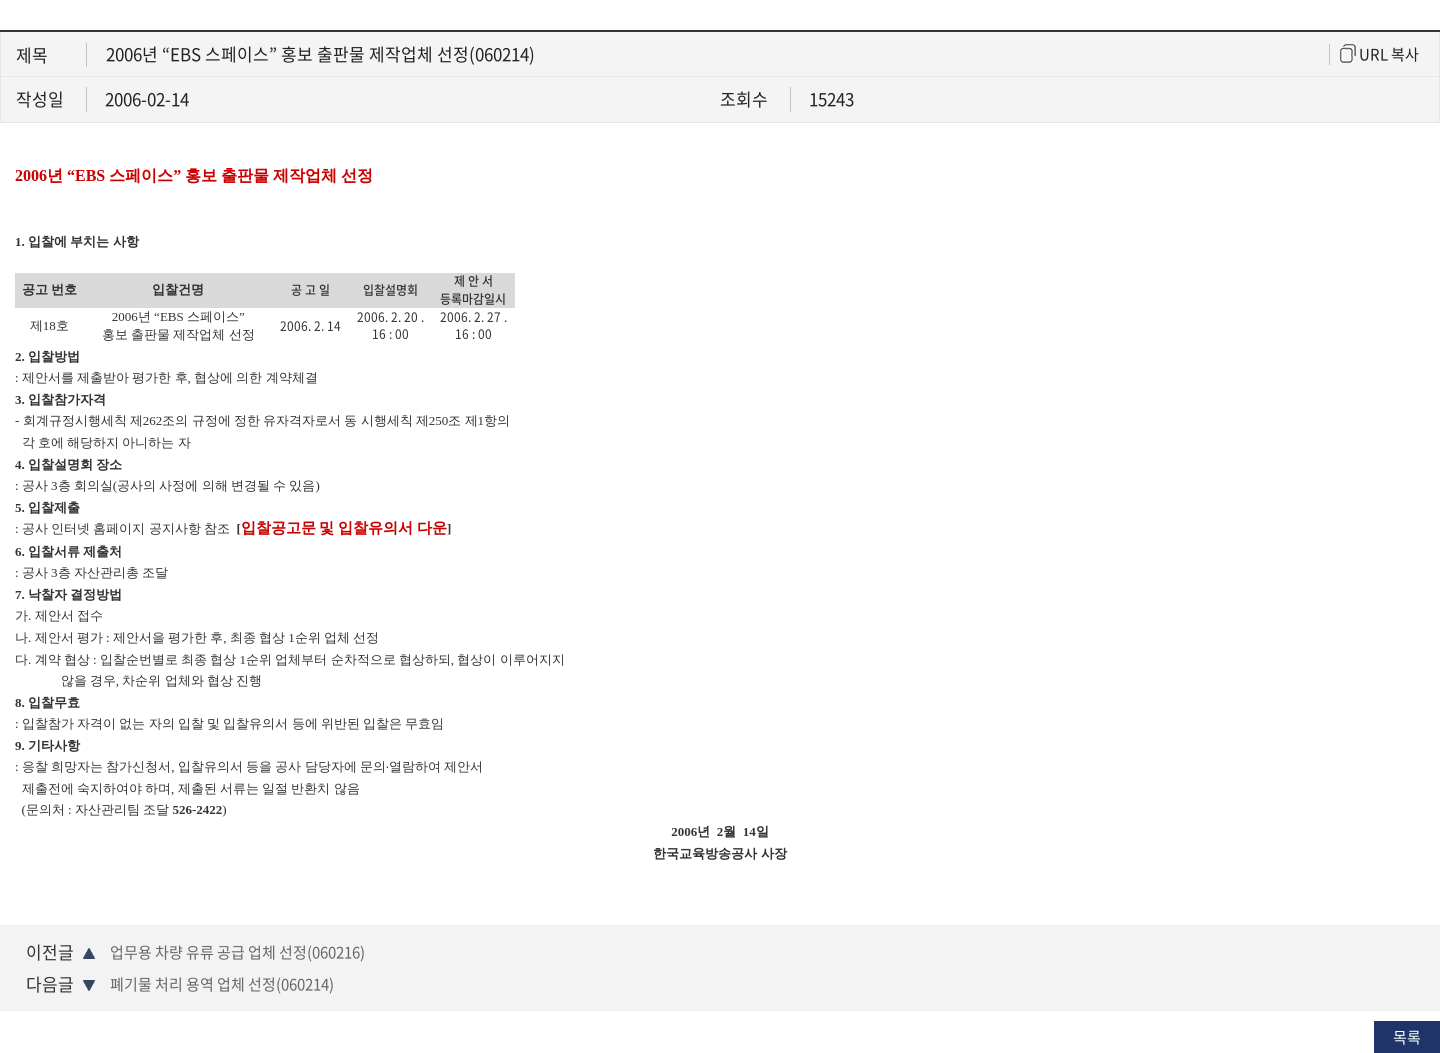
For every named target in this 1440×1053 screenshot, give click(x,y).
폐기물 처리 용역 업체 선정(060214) (222, 984)
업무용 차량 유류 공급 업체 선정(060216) (237, 952)
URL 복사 (1379, 54)
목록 (1407, 1037)
